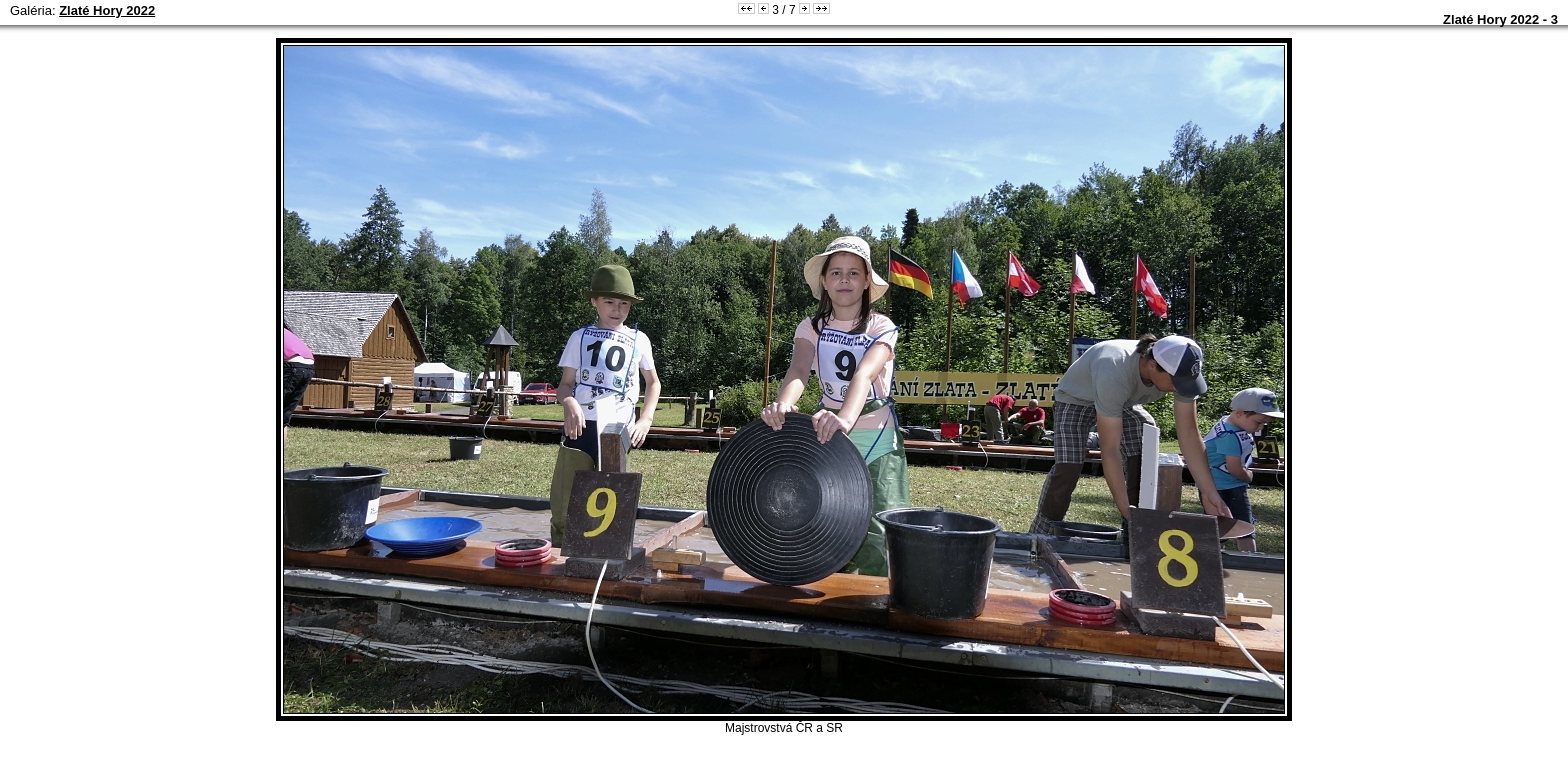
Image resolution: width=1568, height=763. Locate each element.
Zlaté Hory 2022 (107, 10)
